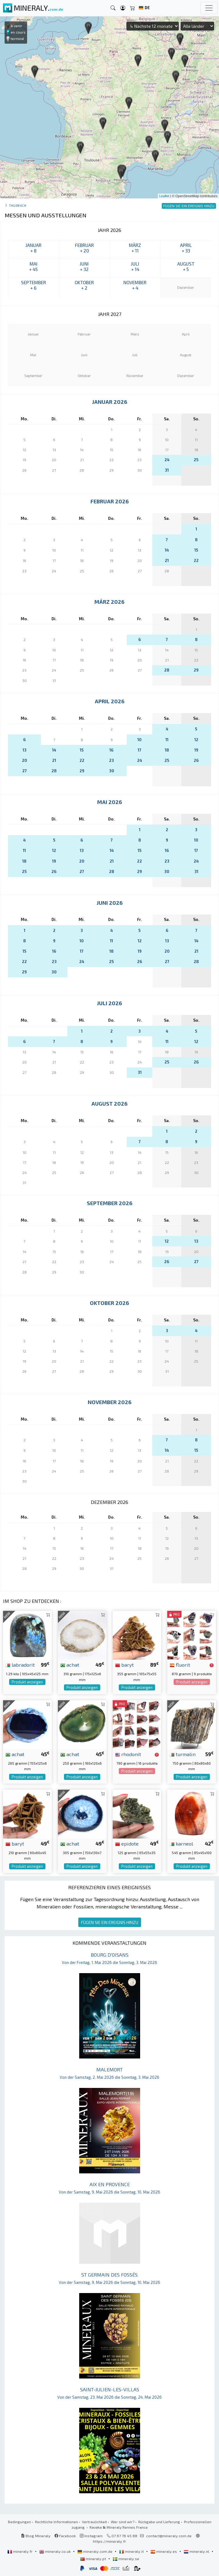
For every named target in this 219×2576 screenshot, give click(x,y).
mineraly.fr (20, 2551)
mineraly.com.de (95, 2551)
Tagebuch (17, 205)
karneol (181, 1843)
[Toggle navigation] (208, 8)
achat (69, 1664)
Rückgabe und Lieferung (159, 2522)
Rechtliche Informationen (56, 2522)
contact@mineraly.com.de (169, 2536)
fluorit (180, 1664)
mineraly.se (126, 2558)
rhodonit (128, 1754)
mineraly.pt (93, 2558)
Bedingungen (19, 2522)
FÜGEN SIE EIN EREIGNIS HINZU (109, 1922)
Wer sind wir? (122, 2522)
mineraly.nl (197, 2551)
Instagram (91, 2536)
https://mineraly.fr (109, 2541)
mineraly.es (164, 2551)
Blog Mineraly (36, 2536)
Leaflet (164, 196)
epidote (127, 1843)
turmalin (183, 1754)
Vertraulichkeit (94, 2522)
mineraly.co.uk (55, 2551)
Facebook (65, 2536)
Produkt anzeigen (27, 1681)
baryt (124, 1664)
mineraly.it (132, 2551)
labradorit (20, 1664)
